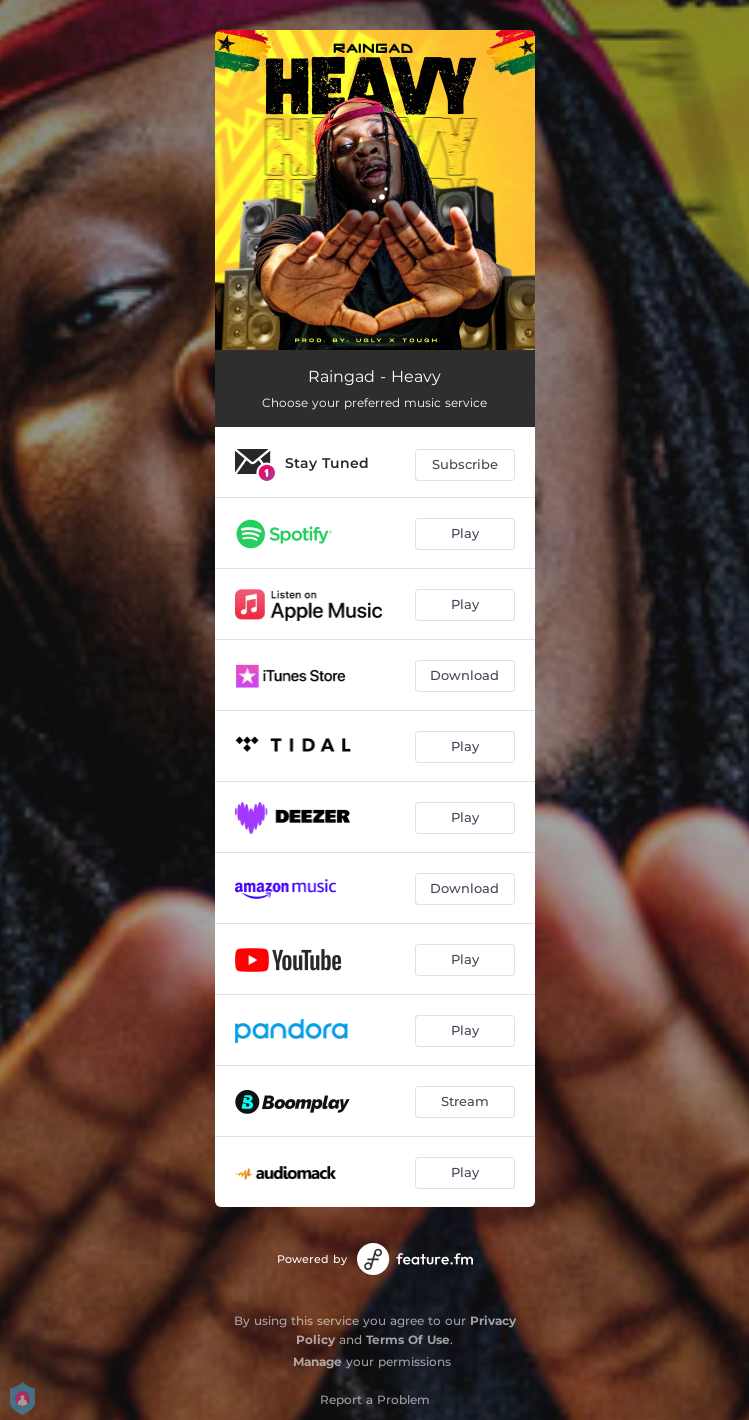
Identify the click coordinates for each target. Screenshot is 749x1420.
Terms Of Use (408, 1339)
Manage (317, 1361)
